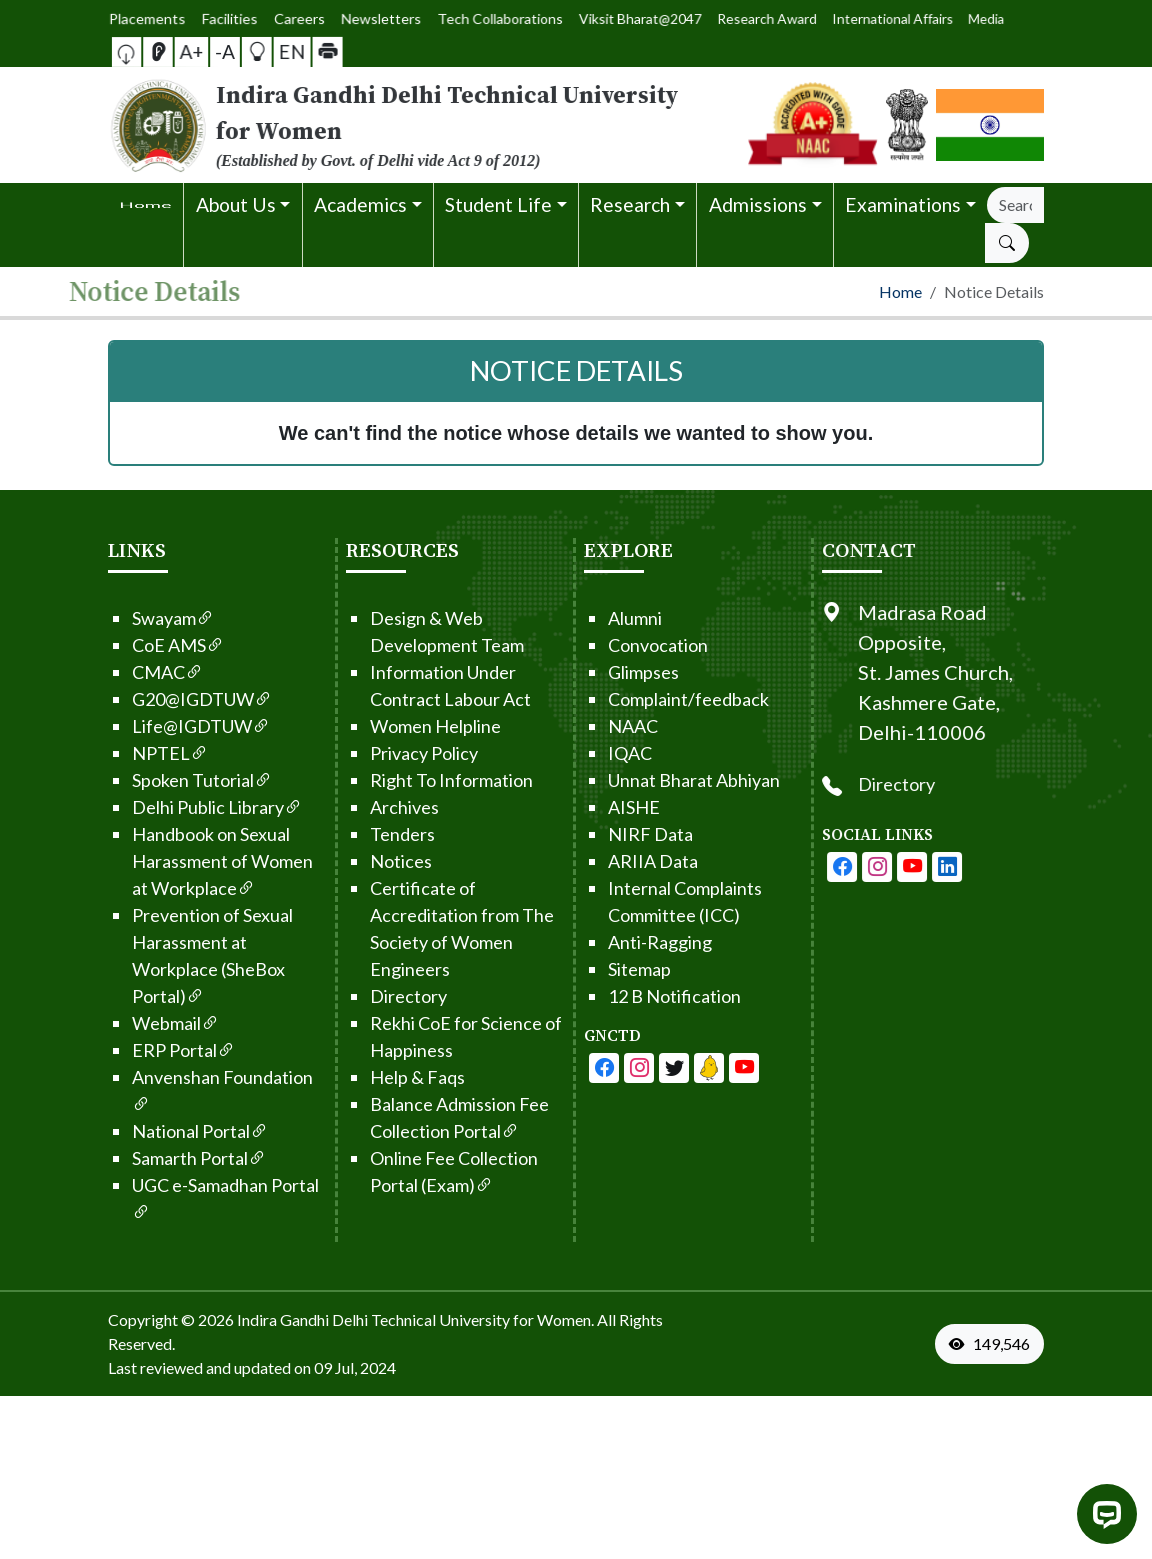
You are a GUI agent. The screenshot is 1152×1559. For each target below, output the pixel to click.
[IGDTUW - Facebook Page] (565, 1068)
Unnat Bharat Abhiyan (655, 780)
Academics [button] (360, 204)
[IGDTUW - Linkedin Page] (670, 1068)
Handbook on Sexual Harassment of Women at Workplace (183, 861)
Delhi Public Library (178, 807)
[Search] (1015, 205)
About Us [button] (236, 204)
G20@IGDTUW (163, 699)
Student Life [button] (498, 204)
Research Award (701, 18)
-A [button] (225, 51)
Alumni (596, 618)
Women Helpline (396, 726)
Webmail (136, 1023)
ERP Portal (144, 1050)
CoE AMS (139, 645)
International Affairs (778, 19)
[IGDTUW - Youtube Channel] (635, 1068)
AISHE (595, 807)
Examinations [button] (903, 204)
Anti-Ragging (621, 942)
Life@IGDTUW (162, 726)
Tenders (363, 834)
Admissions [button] (758, 204)
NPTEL (131, 753)
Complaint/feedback (649, 699)
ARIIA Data (614, 861)
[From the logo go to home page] (416, 125)
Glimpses (604, 672)
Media (834, 18)
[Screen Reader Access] (179, 52)
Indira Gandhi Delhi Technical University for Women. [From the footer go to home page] (415, 1319)
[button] (158, 51)
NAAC (594, 726)
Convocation (619, 645)
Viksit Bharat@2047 (617, 18)
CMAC (128, 672)
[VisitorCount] (994, 1344)
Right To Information (412, 780)
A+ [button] (202, 51)
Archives (365, 807)
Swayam (134, 618)
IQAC (591, 753)
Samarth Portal (160, 1158)
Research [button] (630, 204)
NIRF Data (611, 834)
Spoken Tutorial (163, 780)
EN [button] (272, 51)
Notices (362, 861)
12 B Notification (635, 996)
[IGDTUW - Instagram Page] (916, 867)
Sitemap (600, 969)
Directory (369, 996)
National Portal (161, 1131)
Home (900, 291)
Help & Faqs (378, 1077)
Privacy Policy (385, 753)
